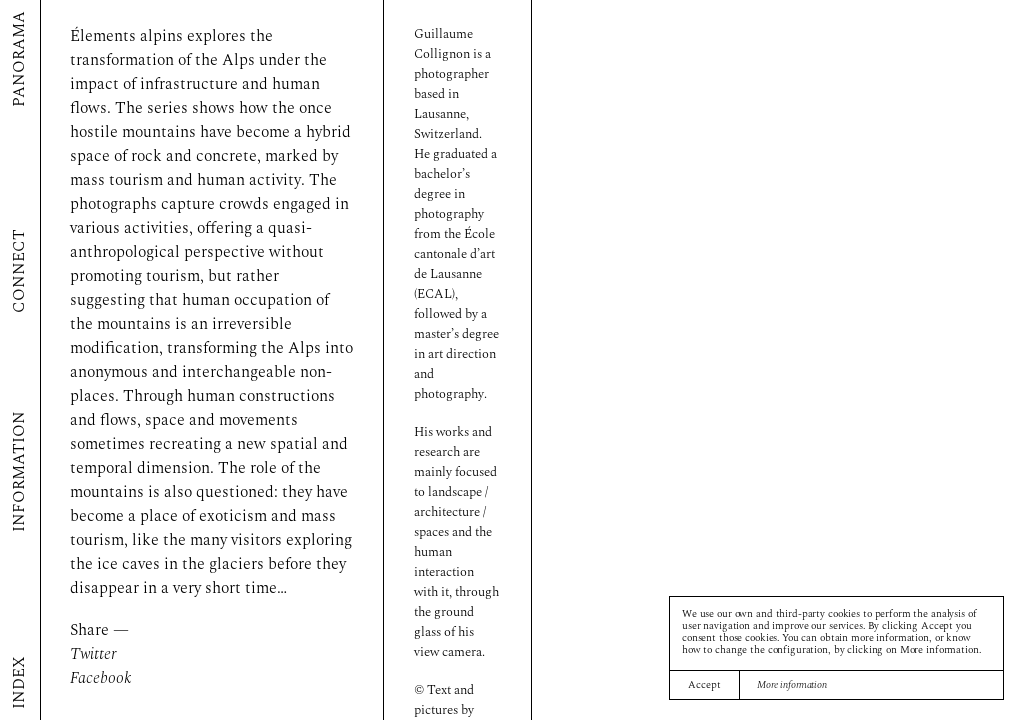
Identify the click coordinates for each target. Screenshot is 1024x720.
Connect (20, 272)
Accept (704, 685)
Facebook (101, 679)
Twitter (93, 655)
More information (792, 685)
